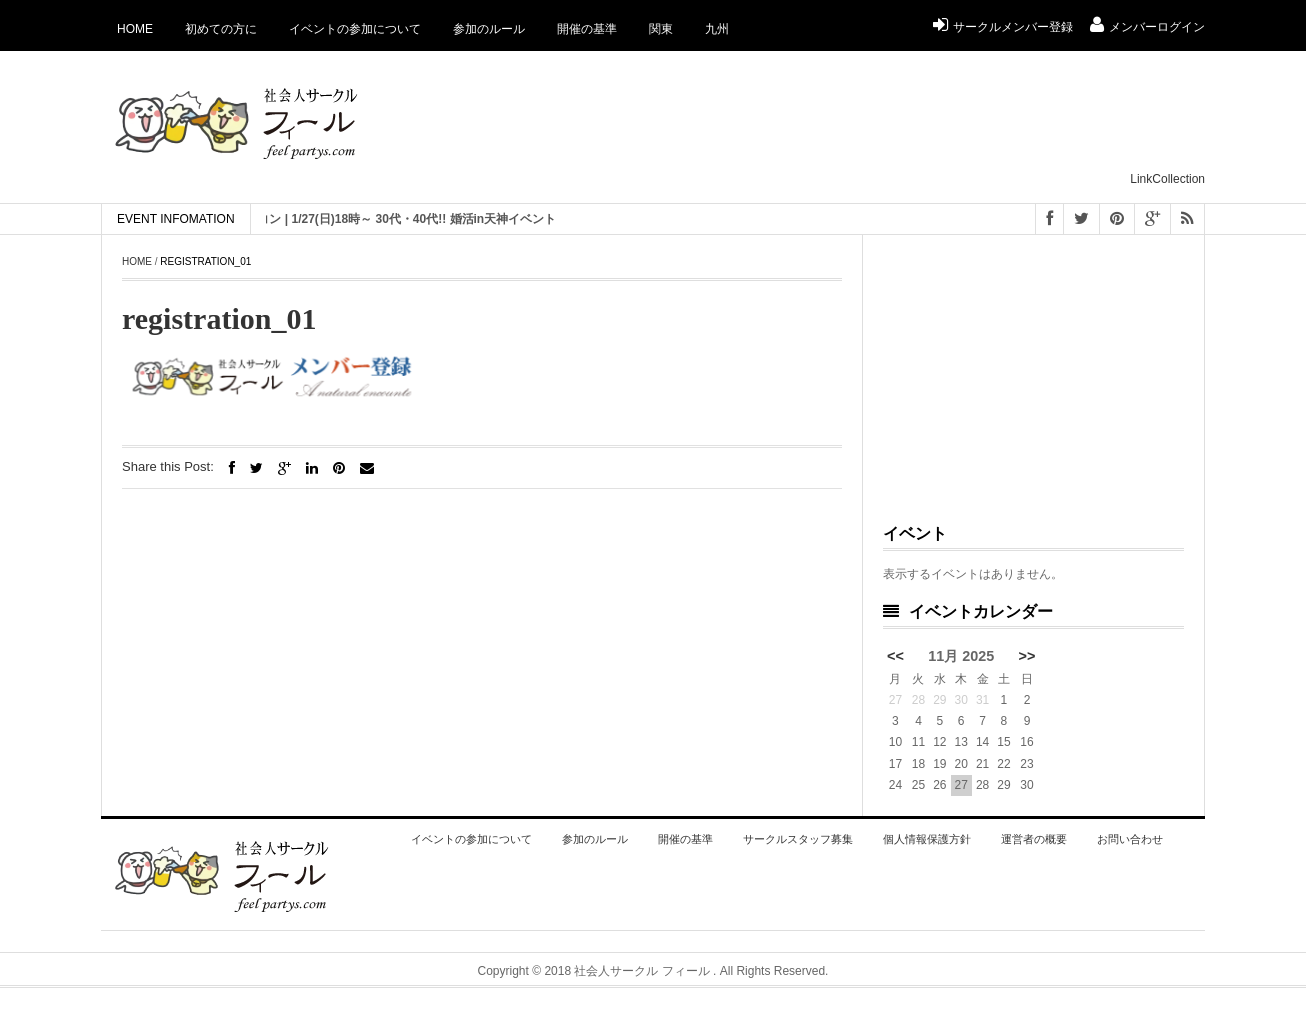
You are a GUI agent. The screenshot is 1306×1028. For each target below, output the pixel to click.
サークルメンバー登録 (1003, 27)
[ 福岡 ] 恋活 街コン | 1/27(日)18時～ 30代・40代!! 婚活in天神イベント (380, 219)
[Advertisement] (841, 121)
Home (135, 29)
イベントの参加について (355, 29)
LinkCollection (1167, 179)
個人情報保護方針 (927, 839)
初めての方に (221, 29)
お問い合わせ (1130, 839)
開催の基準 (587, 29)
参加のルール (489, 29)
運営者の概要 (1034, 839)
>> (1027, 656)
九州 (717, 29)
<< (895, 656)
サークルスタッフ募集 (798, 839)
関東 (661, 29)
